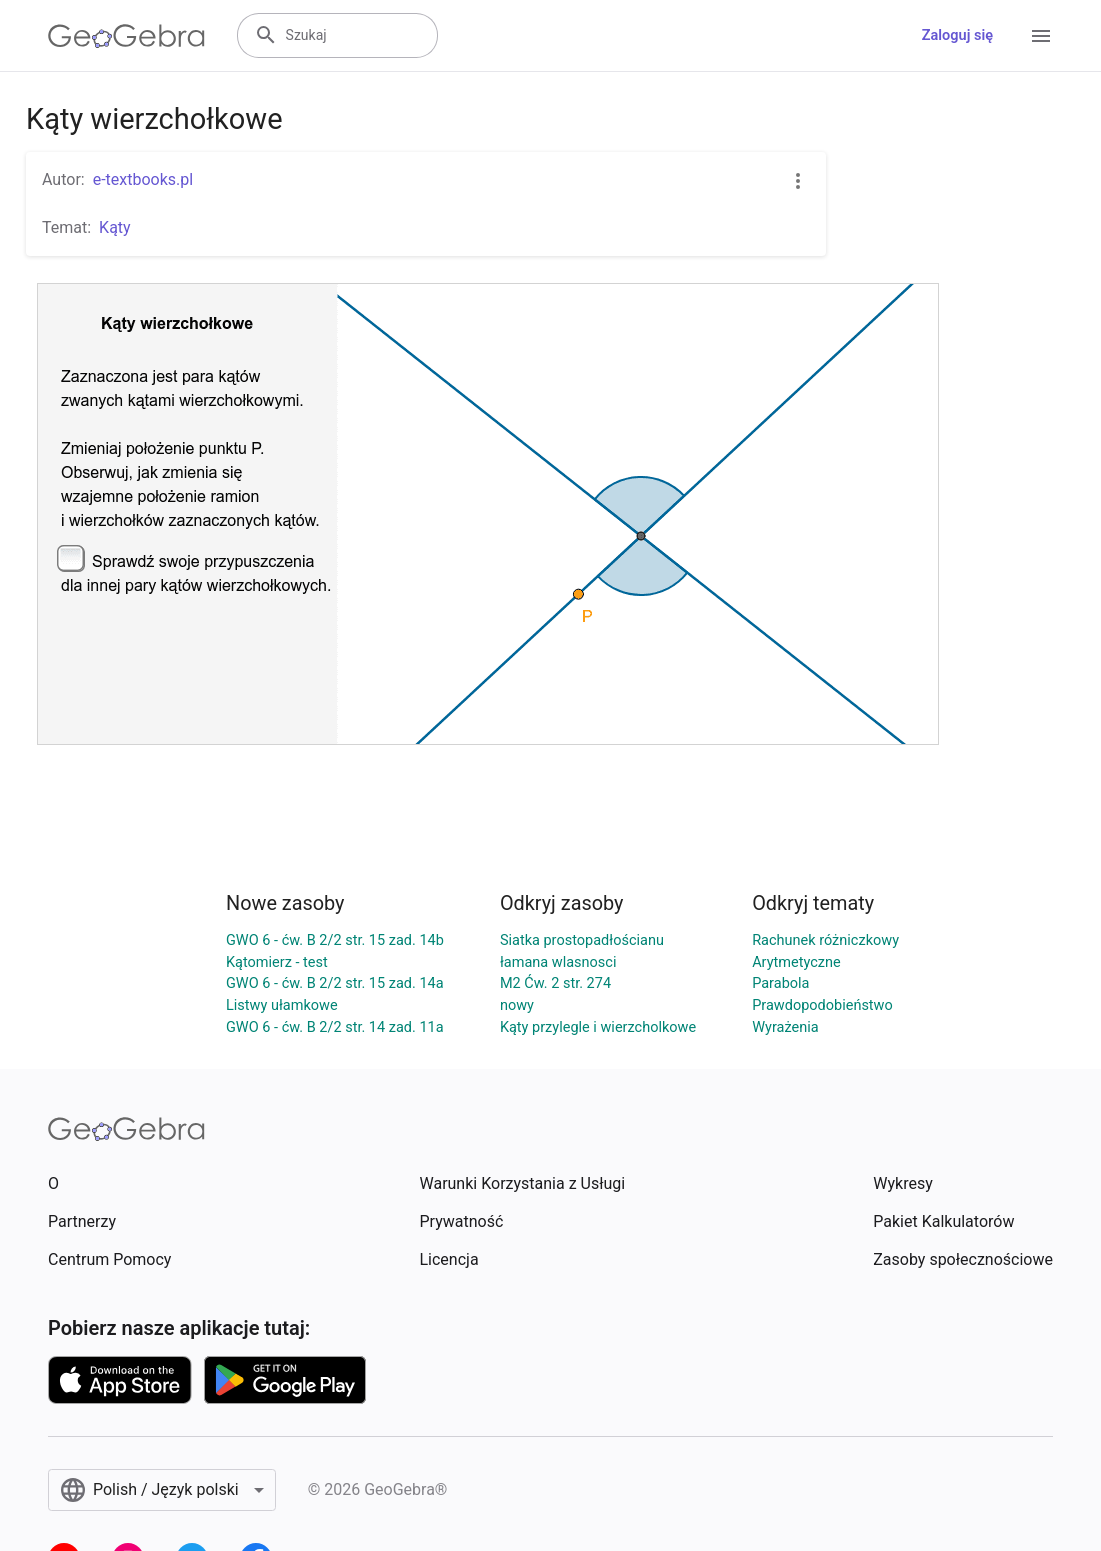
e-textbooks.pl (143, 179)
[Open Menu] (1041, 36)
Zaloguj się (957, 35)
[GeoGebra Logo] (126, 36)
